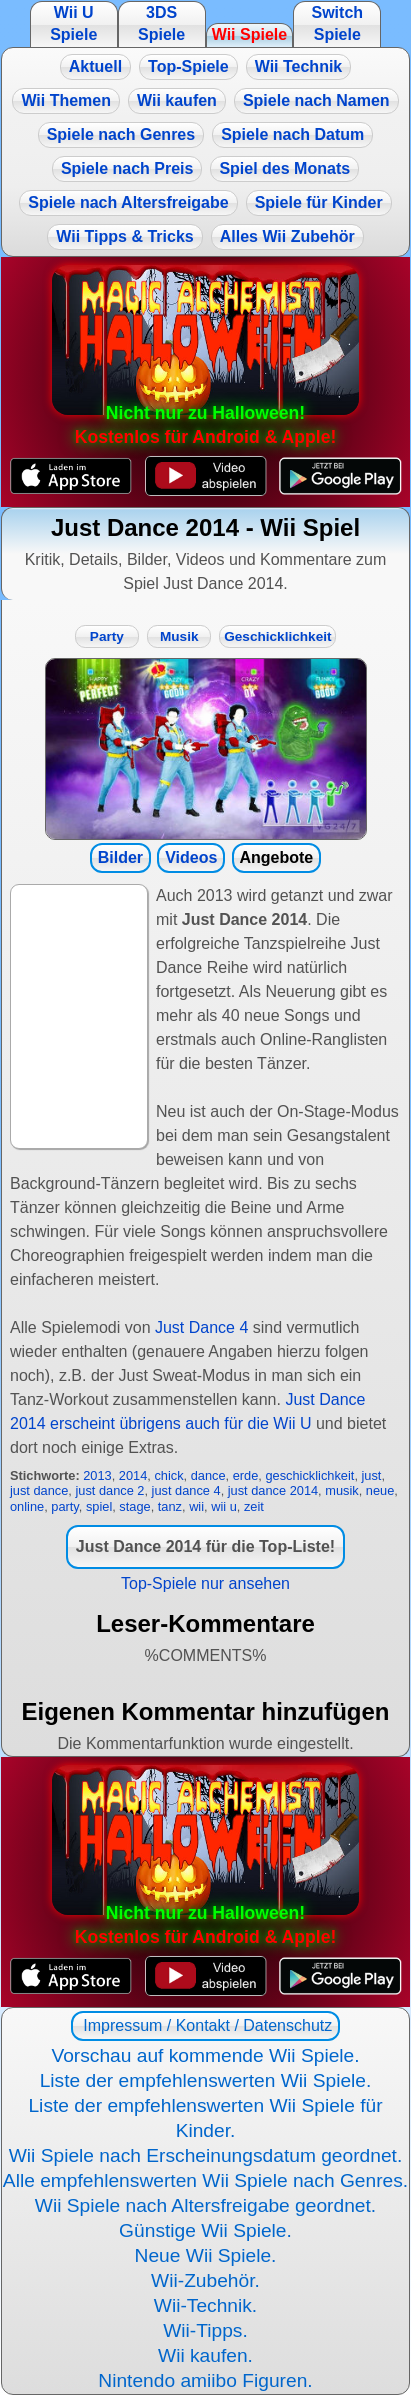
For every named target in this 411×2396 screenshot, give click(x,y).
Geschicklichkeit (277, 636)
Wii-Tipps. (205, 2330)
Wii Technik (299, 66)
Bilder (120, 857)
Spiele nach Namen (316, 100)
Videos (191, 857)
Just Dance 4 (201, 1327)
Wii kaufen (177, 100)
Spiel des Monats (284, 168)
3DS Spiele (161, 23)
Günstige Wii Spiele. (205, 2230)
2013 (97, 1475)
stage (134, 1506)
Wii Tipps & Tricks (124, 236)
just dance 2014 (273, 1490)
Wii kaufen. (205, 2355)
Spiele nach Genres (121, 134)
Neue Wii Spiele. (206, 2255)
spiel (99, 1506)
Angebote (276, 857)
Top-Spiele (188, 66)
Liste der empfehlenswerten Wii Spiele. (206, 2080)
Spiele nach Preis (127, 168)
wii (196, 1506)
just (372, 1475)
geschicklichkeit (309, 1475)
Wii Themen (66, 100)
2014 (133, 1475)
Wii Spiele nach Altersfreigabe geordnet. (205, 2205)
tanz (170, 1506)
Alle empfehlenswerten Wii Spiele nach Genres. (205, 2180)
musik (341, 1490)
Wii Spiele (249, 34)
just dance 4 (186, 1490)
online (27, 1506)
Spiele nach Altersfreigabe (128, 202)
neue (380, 1490)
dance (208, 1475)
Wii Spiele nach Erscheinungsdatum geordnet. (206, 2155)
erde (246, 1475)
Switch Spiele (338, 23)
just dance (39, 1490)
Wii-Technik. (205, 2305)
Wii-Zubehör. (205, 2280)
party (65, 1506)
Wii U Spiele (73, 23)
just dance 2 (109, 1490)
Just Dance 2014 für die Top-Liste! (205, 1546)
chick (168, 1475)
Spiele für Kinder (319, 202)
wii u (224, 1506)
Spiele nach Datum (292, 134)
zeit (254, 1506)
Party (107, 636)
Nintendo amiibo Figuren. (205, 2380)
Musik (179, 636)
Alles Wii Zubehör (287, 236)
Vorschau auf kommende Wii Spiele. (205, 2055)
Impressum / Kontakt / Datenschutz (205, 2025)
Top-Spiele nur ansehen (205, 1583)
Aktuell (95, 66)
